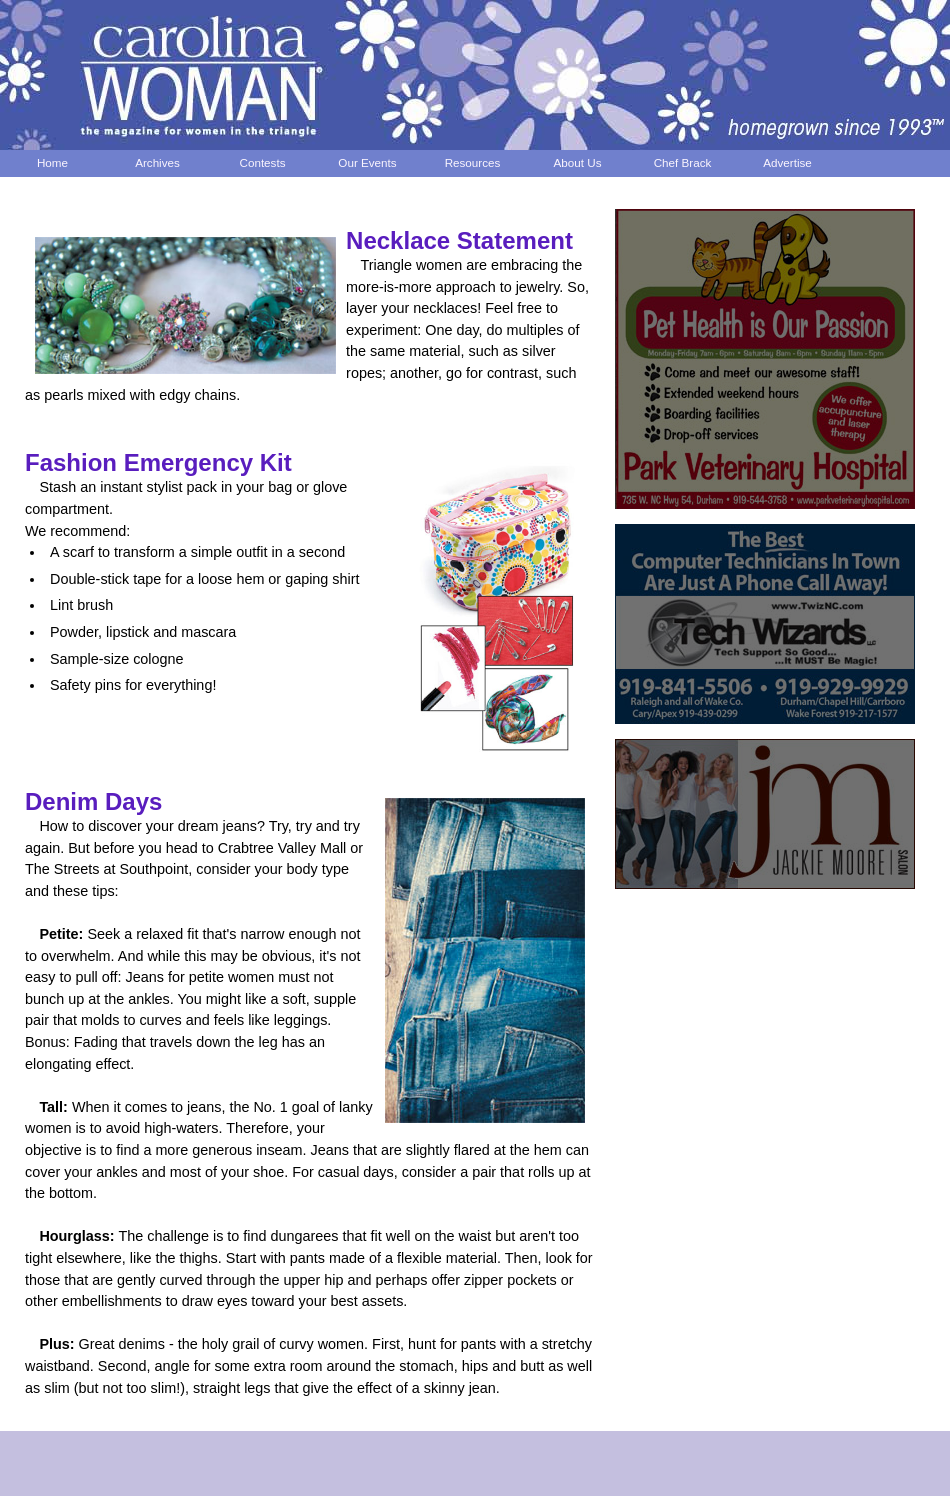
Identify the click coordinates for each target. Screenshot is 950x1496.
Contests (263, 162)
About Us (578, 162)
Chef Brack (683, 162)
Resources (473, 162)
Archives (157, 162)
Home (52, 162)
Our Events (367, 162)
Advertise (787, 162)
